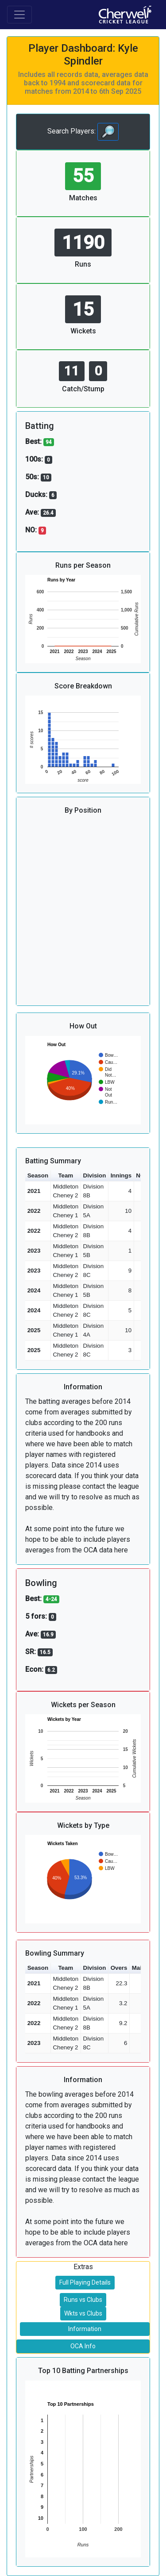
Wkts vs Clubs (83, 2313)
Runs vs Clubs (83, 2299)
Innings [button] (121, 1175)
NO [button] (140, 1175)
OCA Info (83, 2346)
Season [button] (37, 1175)
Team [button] (65, 1175)
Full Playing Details (85, 2282)
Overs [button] (119, 1967)
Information (84, 2328)
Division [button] (94, 1175)
